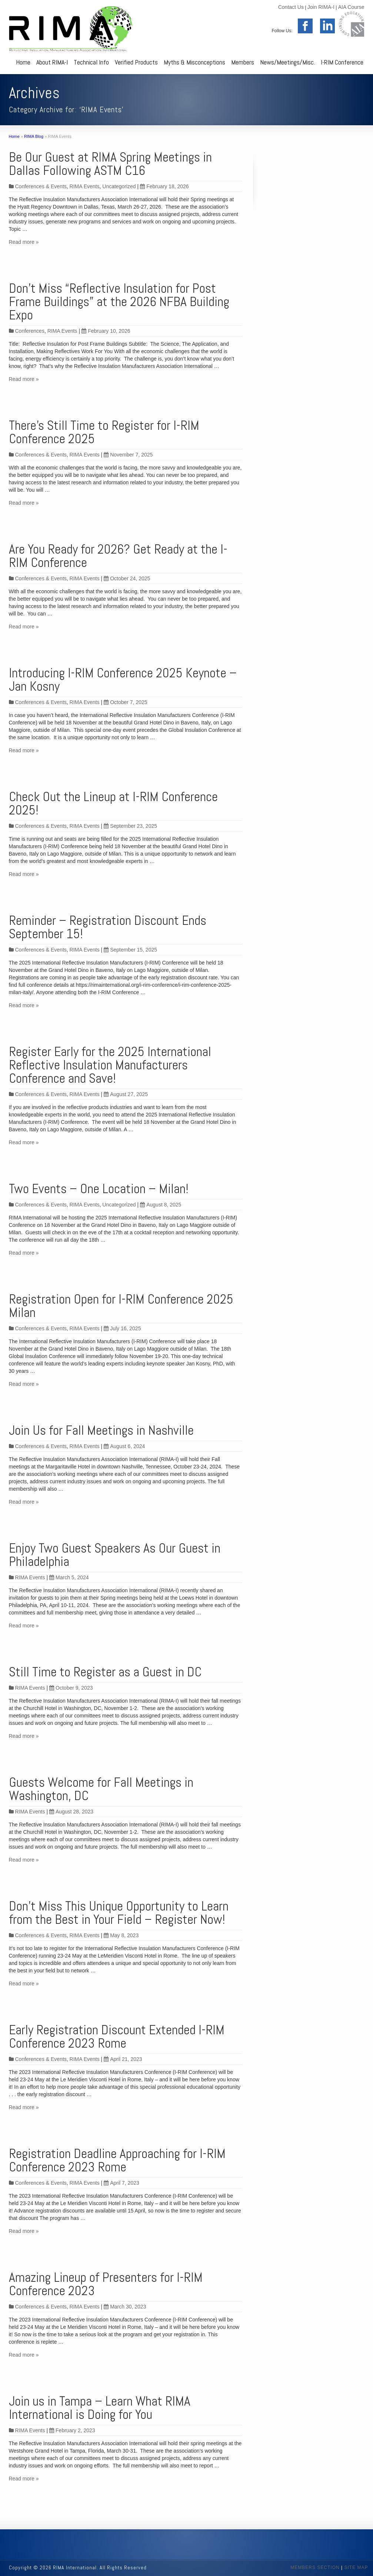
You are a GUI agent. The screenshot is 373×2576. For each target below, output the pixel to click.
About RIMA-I (52, 62)
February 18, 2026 (164, 186)
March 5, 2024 (69, 1577)
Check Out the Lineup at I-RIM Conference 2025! (113, 803)
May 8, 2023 (121, 1935)
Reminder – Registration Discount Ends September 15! (107, 927)
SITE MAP (356, 2567)
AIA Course (351, 7)
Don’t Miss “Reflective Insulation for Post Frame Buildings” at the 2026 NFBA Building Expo (119, 301)
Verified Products (136, 62)
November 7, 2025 (128, 455)
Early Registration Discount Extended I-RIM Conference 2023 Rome (116, 2036)
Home (23, 62)
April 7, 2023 (121, 2183)
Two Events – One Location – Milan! (99, 1188)
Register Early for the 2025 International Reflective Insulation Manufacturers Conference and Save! (110, 1065)
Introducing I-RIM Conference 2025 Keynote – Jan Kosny (123, 679)
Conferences (29, 331)
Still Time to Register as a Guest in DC (105, 1671)
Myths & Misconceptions (194, 62)
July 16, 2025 (122, 1328)
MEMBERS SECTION (314, 2567)
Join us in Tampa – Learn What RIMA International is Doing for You (99, 2408)
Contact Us (291, 7)
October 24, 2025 (127, 578)
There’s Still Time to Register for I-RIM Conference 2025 (104, 432)
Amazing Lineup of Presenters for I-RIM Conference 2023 (106, 2284)
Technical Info (91, 62)
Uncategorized (119, 186)
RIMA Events (85, 186)
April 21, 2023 (123, 2059)
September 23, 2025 (130, 826)
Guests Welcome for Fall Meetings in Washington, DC (101, 1789)
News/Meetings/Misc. (287, 62)
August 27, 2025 (126, 1094)
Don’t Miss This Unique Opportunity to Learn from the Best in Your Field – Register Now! (119, 1913)
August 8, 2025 (160, 1205)
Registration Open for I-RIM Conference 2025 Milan (121, 1306)
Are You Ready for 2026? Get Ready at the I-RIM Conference (118, 556)
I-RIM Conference (342, 62)
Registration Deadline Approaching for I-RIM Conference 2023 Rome (117, 2160)
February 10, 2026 (105, 331)
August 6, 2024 (124, 1446)
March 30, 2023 (125, 2307)
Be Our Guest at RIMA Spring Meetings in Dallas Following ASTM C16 (110, 164)
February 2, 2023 (72, 2430)
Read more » (24, 242)
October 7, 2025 (125, 702)
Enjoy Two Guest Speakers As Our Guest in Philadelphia (114, 1555)
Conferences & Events (41, 186)
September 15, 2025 (130, 950)
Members (242, 62)
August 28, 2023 (71, 1812)
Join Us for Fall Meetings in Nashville (101, 1430)
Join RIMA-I (320, 7)
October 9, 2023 (71, 1688)
